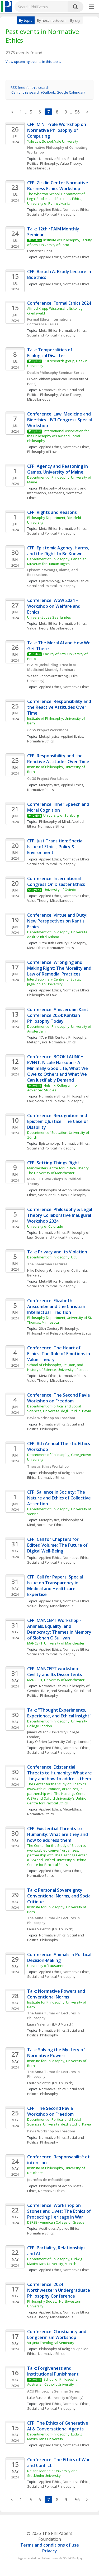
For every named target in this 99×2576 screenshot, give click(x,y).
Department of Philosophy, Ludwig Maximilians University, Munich (55, 2261)
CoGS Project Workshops (47, 730)
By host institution (51, 20)
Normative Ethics (52, 158)
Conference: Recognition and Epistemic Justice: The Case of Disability (58, 1121)
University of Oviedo (60, 889)
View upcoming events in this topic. (33, 61)
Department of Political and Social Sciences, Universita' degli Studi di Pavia (59, 1408)
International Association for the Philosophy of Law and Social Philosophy (58, 435)
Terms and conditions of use (49, 2545)
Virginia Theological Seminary (50, 2342)
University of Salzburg (61, 815)
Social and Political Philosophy (56, 161)
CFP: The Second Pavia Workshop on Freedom (50, 2111)
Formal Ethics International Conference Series (50, 321)
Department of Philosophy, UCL (52, 1257)
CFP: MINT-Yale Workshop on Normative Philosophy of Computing (57, 130)
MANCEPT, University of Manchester (55, 1643)
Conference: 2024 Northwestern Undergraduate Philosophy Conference (59, 2290)
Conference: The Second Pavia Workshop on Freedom (59, 1398)
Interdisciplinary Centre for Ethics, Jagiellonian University (54, 981)
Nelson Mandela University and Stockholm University (52, 2473)
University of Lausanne (45, 1965)
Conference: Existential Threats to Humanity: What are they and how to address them (60, 1773)
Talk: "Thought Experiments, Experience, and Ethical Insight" (59, 1713)
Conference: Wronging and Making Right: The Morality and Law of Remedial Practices (59, 968)
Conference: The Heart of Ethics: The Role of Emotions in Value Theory (59, 1353)
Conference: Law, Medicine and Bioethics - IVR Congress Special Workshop (60, 419)
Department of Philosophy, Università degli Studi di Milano (57, 934)
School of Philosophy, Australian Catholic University (53, 2381)
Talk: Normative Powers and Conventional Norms (56, 1994)
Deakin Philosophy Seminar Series (55, 372)
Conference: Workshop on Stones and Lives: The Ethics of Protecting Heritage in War (59, 2211)
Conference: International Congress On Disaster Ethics (56, 881)
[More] (91, 7)
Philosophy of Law (41, 451)
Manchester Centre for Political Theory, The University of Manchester (58, 1170)
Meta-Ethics (48, 330)
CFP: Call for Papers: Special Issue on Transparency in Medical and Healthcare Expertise (55, 1585)
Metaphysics (49, 736)
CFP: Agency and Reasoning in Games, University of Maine (58, 469)
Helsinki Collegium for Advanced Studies (53, 1087)
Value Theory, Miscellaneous (50, 628)
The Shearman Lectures (47, 1264)
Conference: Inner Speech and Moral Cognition (58, 807)
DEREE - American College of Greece (55, 2222)
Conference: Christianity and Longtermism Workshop (57, 2334)
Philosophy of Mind (54, 821)
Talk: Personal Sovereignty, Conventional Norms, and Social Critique (60, 1896)
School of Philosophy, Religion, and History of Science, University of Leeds (57, 1367)
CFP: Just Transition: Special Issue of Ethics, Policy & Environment (55, 846)
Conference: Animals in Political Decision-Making (59, 1957)
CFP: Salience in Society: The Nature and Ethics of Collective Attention (59, 1498)
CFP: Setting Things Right (53, 1163)
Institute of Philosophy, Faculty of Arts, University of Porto (60, 242)
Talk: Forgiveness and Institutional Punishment (53, 2371)
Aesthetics (56, 493)
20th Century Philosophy (58, 1328)
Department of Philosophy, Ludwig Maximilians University (55, 2436)
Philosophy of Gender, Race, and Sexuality (58, 1688)
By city (75, 20)
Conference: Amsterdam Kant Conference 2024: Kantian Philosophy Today (58, 1015)
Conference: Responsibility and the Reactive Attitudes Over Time (59, 707)
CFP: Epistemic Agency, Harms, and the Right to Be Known (58, 551)
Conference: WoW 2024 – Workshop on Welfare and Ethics (54, 606)
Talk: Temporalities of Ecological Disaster (50, 352)
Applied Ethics (50, 209)
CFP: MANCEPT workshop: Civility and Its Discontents (54, 1671)
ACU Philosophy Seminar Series (53, 2391)
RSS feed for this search (30, 87)
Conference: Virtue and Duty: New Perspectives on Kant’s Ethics (57, 921)
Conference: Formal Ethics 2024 (59, 303)
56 (77, 112)
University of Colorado (45, 1226)
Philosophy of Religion (45, 1333)
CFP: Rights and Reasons (52, 512)
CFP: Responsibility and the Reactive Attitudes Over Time (58, 758)
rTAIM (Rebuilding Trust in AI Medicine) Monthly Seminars (52, 667)
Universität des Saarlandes (49, 617)
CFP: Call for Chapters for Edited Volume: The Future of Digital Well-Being (58, 1545)
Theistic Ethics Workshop (48, 1466)
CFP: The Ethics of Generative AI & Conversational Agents (58, 2426)
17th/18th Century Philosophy (62, 943)
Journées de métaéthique (48, 2179)
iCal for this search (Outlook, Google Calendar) (47, 92)
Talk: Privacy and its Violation (57, 1252)
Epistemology (49, 581)
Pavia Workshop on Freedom (51, 1417)
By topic (25, 20)
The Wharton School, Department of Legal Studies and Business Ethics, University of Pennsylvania (56, 198)
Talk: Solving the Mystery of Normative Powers (56, 2052)
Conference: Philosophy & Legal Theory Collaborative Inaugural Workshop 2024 (60, 1215)
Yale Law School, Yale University (52, 141)
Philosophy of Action (55, 1190)
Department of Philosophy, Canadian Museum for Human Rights (57, 561)
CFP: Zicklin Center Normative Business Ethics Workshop (58, 185)
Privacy (49, 2551)
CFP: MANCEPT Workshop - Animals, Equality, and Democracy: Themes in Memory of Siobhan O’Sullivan (59, 1629)
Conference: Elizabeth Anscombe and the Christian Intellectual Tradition (56, 1306)
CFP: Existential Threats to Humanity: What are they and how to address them (58, 1834)
